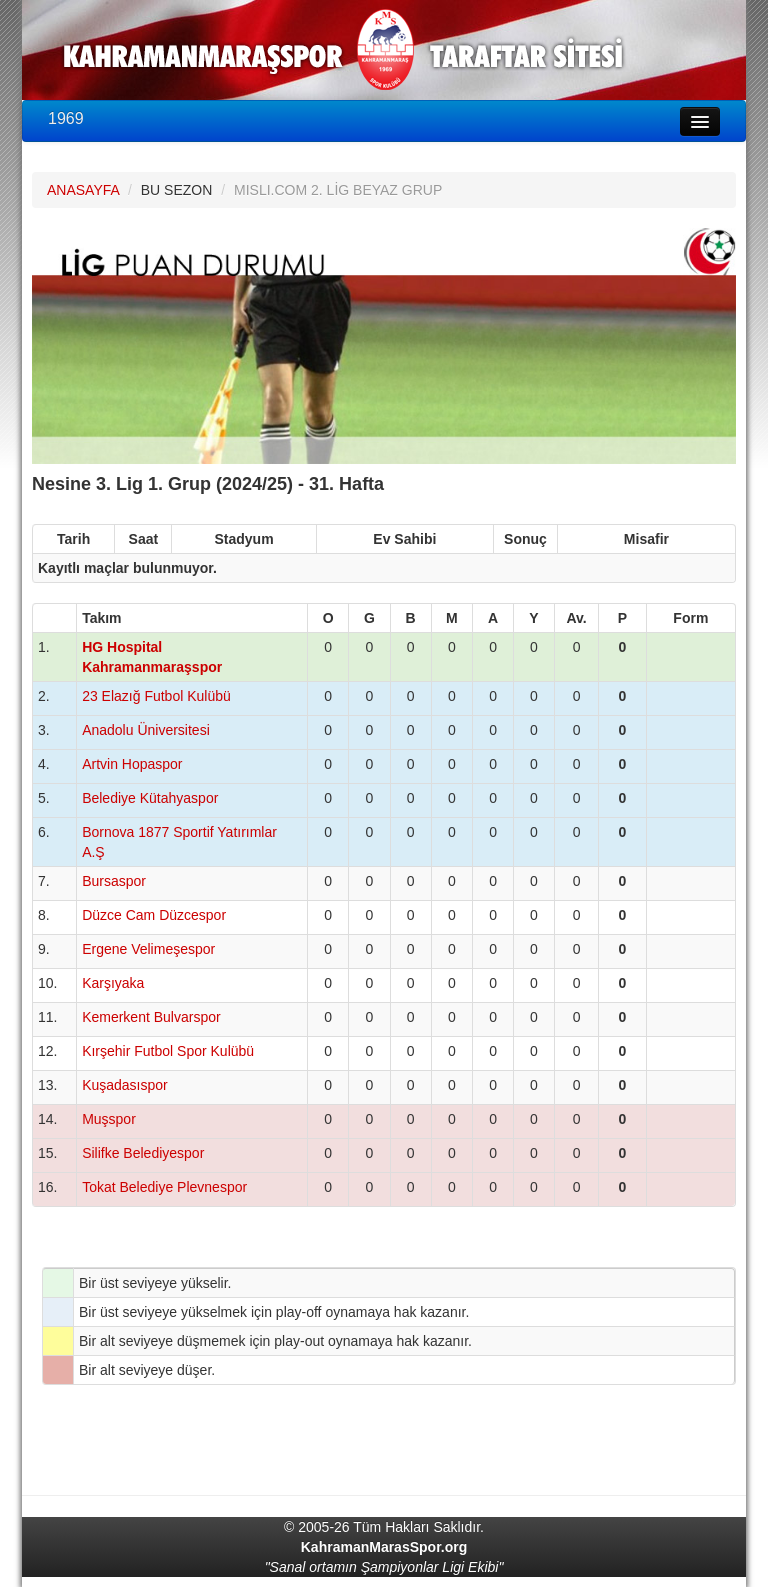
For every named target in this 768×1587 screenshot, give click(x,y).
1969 (66, 118)
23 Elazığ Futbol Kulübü (156, 696)
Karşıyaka (113, 983)
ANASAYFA (83, 190)
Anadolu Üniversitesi (146, 730)
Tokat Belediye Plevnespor (164, 1187)
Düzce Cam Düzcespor (154, 915)
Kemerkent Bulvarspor (151, 1017)
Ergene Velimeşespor (148, 949)
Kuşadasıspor (125, 1085)
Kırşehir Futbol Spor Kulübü (168, 1051)
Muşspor (109, 1119)
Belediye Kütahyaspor (150, 798)
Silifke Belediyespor (143, 1153)
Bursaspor (114, 881)
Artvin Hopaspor (132, 764)
